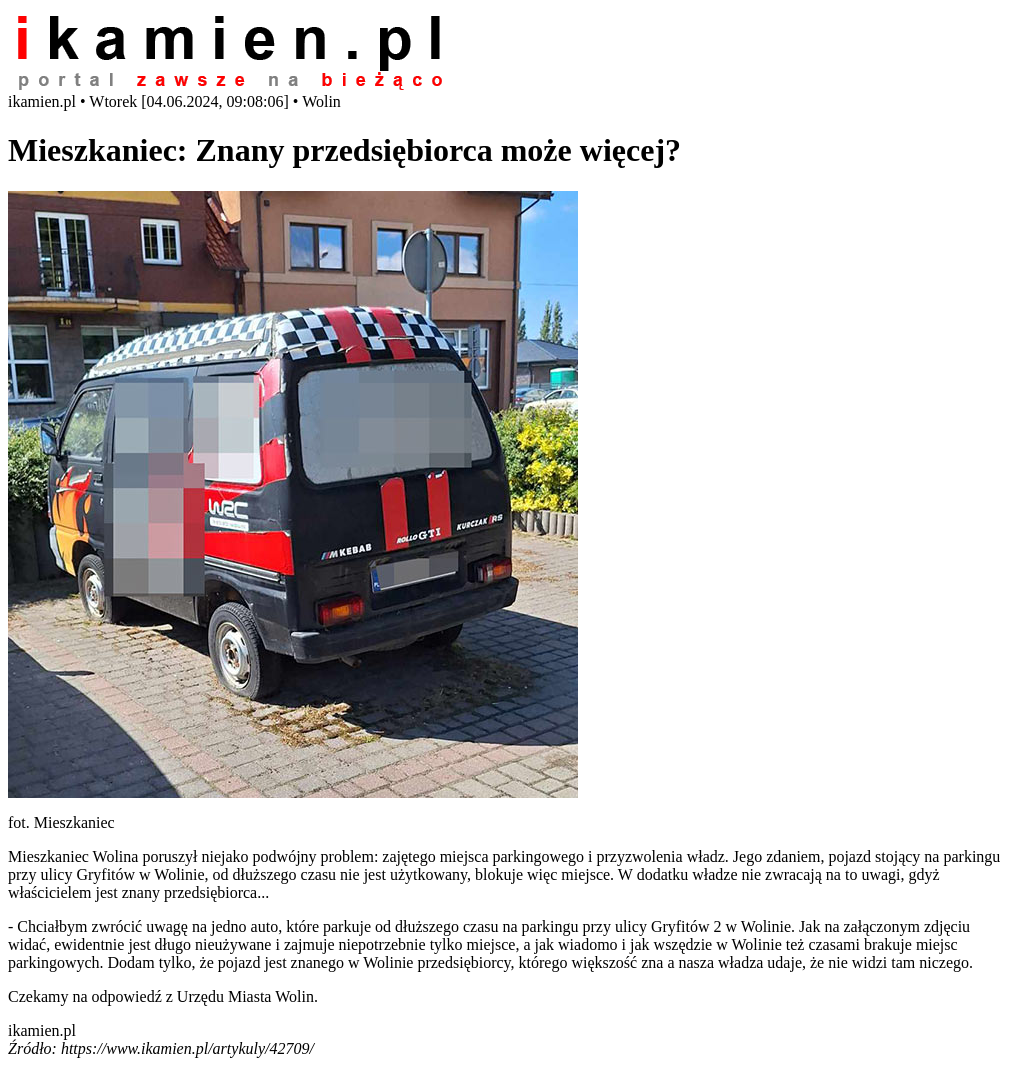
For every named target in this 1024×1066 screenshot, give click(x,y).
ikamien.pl (42, 1030)
